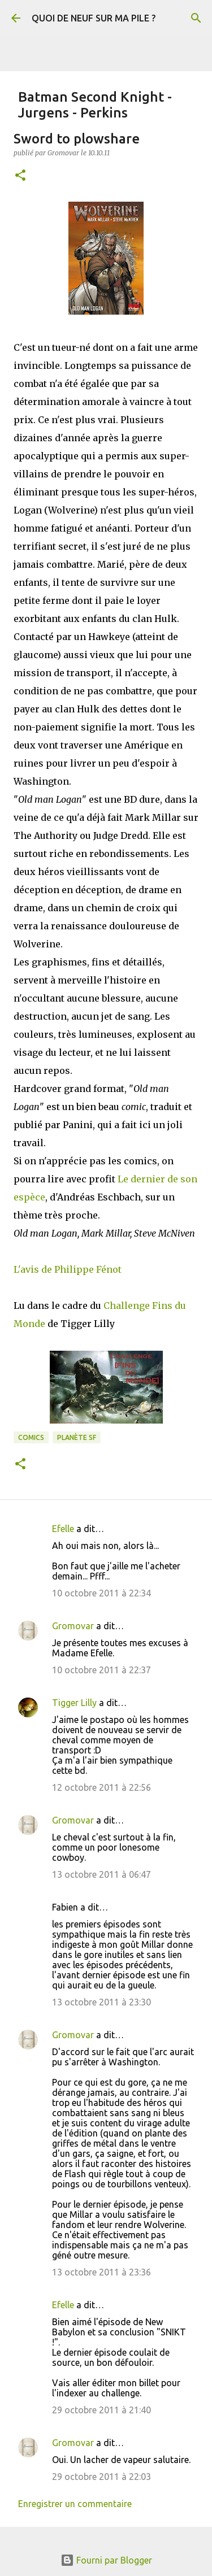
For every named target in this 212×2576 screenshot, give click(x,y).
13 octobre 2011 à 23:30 (101, 2002)
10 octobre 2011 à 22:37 (101, 1670)
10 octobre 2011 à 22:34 (101, 1593)
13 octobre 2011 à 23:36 (101, 2272)
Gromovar (73, 1626)
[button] (20, 176)
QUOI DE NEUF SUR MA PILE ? (93, 18)
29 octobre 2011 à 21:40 (101, 2410)
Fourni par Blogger (106, 2560)
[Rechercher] (196, 18)
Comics (31, 1437)
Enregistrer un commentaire (75, 2504)
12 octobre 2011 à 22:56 (101, 1787)
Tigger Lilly (74, 1703)
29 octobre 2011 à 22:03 (101, 2476)
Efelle (63, 1529)
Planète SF (76, 1437)
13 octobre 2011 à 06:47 (101, 1874)
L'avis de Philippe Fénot (68, 1269)
